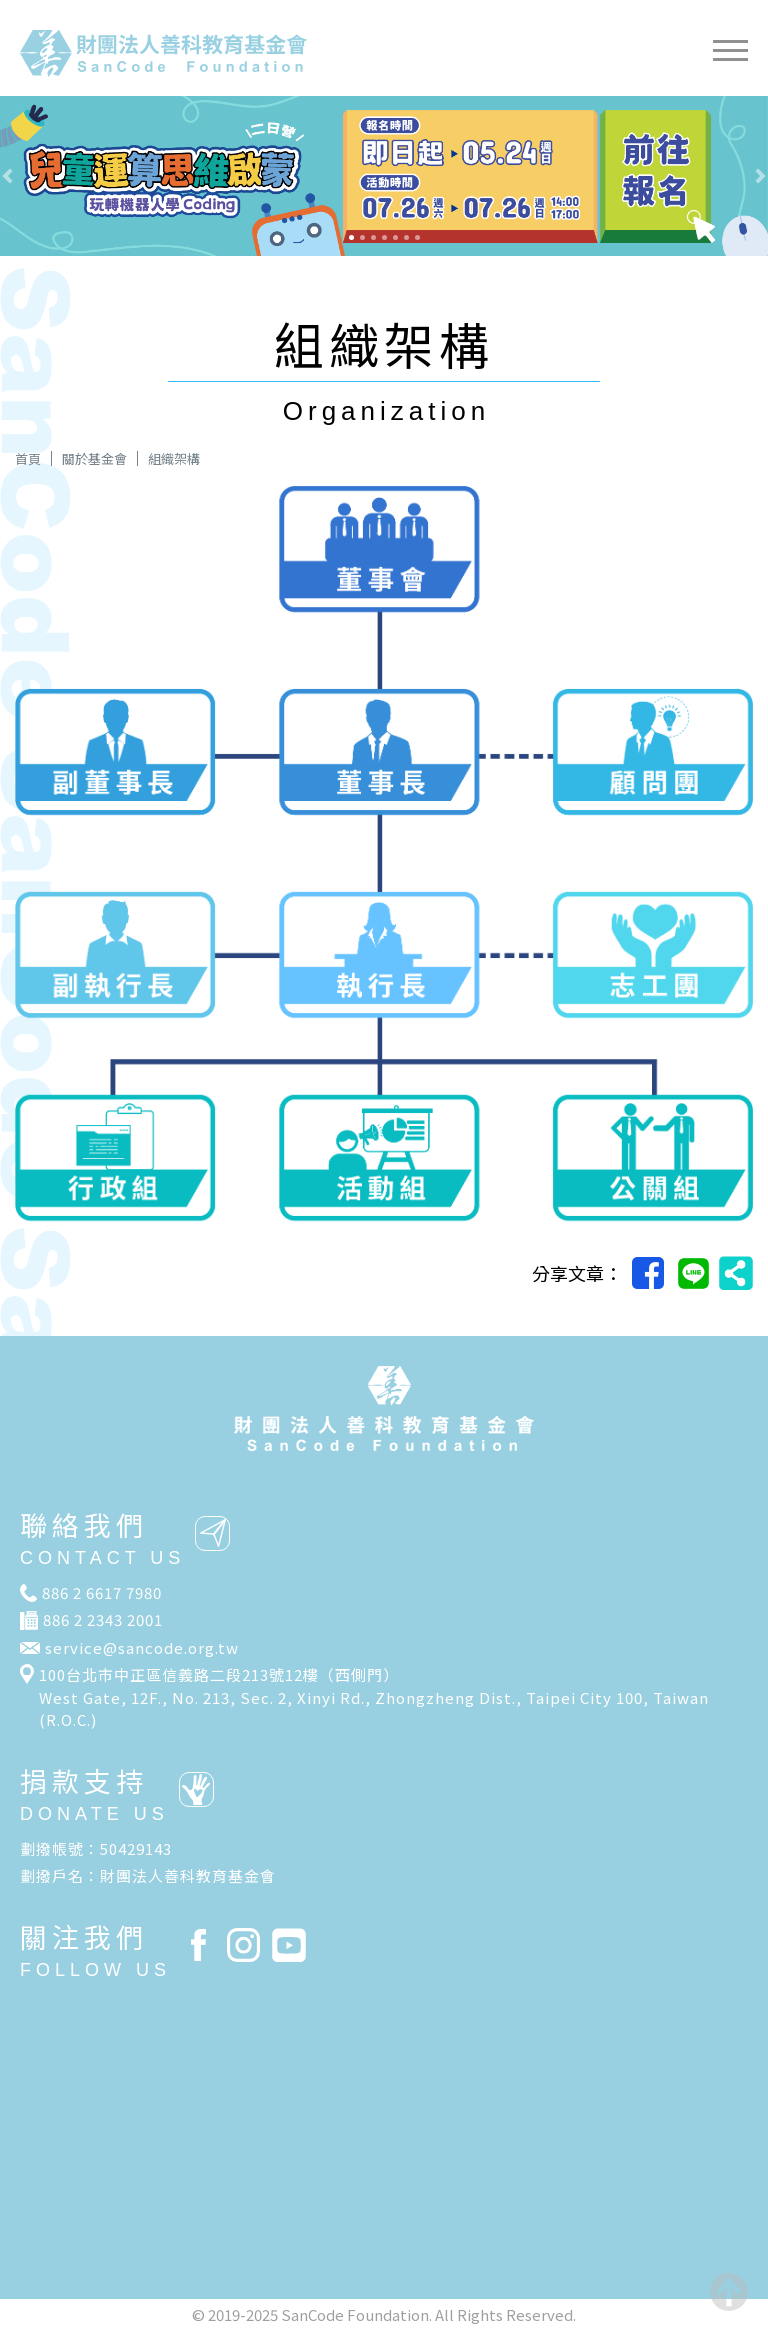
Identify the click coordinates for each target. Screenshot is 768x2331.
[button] (57, 176)
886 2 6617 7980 (102, 1592)
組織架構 (174, 458)
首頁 (28, 458)
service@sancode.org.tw (142, 1647)
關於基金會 (94, 458)
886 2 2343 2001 (103, 1619)
